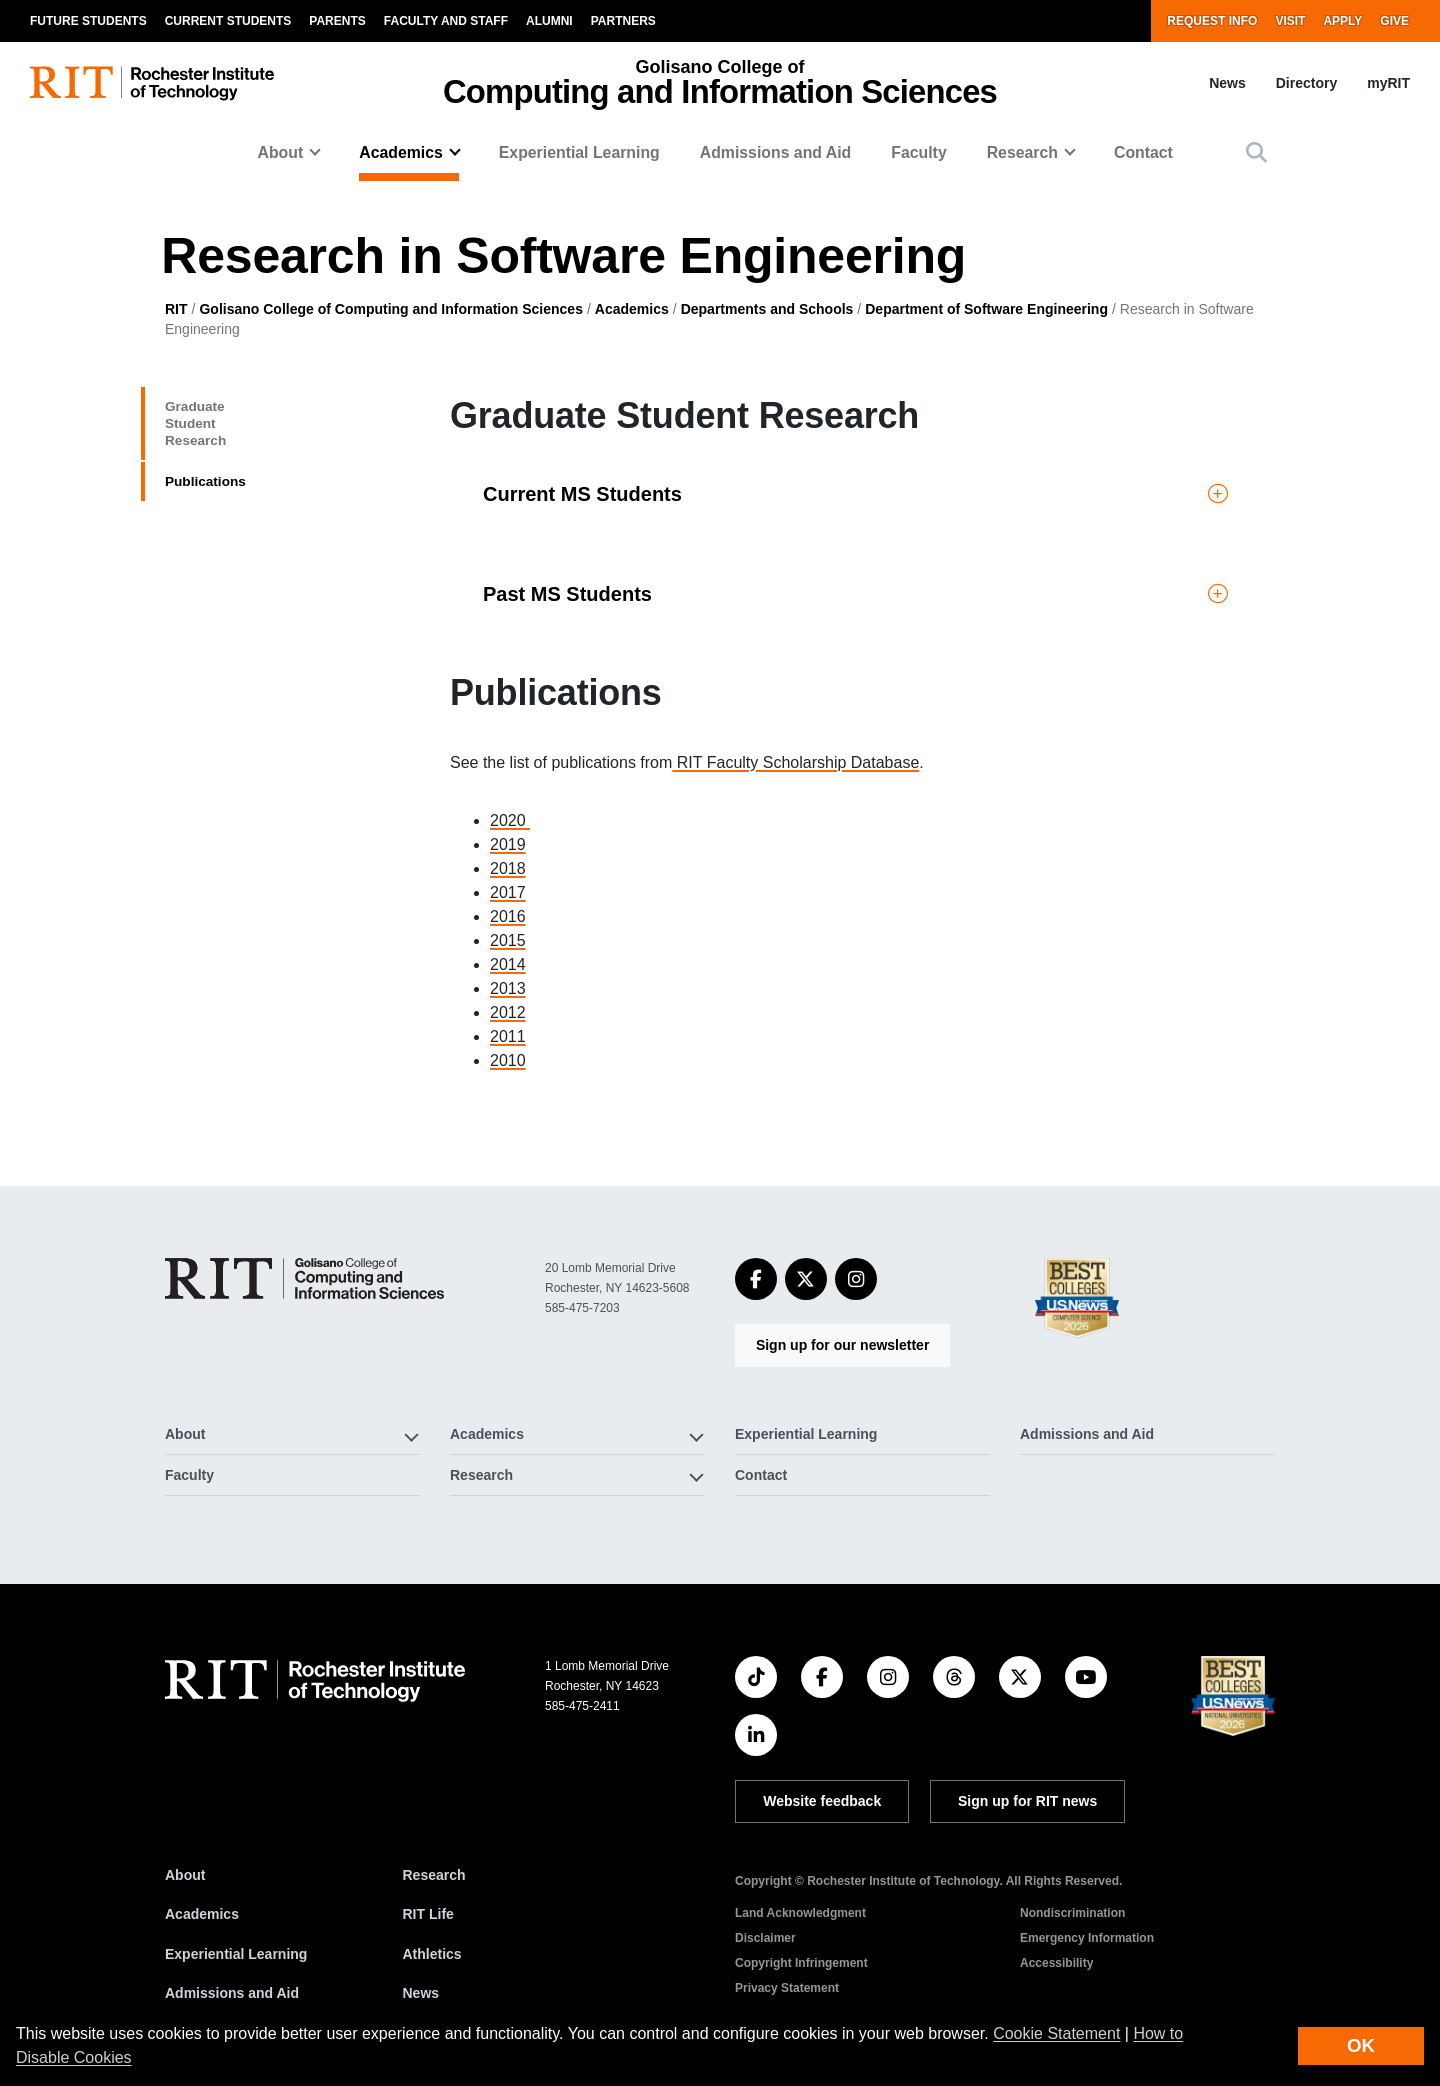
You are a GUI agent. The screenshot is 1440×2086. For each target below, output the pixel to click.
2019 (508, 844)
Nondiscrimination (1072, 1913)
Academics (632, 309)
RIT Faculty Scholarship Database (795, 762)
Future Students (88, 21)
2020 (510, 820)
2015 (508, 940)
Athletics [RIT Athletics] (432, 1954)
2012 (508, 1012)
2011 (508, 1036)
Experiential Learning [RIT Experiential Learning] (236, 1954)
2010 (508, 1060)
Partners (623, 21)
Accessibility (1056, 1963)
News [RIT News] (421, 1993)
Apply (1342, 21)
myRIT (1388, 83)
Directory (1306, 83)
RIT (176, 309)
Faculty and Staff (446, 21)
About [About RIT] (185, 1875)
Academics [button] (401, 152)
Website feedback (822, 1801)
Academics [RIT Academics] (202, 1914)
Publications (224, 485)
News (1227, 83)
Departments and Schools (767, 309)
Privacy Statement (787, 1988)
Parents (337, 21)
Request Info (1212, 21)
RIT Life (428, 1914)
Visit (1290, 21)
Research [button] (1022, 152)
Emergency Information (1087, 1938)
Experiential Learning (579, 152)
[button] (1256, 152)
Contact (1143, 152)
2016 (508, 916)
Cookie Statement (1056, 2033)
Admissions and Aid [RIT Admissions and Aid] (232, 1993)
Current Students (228, 21)
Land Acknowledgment (800, 1913)
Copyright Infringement (801, 1963)
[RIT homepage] (152, 83)
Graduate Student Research (249, 423)
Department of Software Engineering (986, 309)
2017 (508, 892)
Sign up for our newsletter (842, 1345)
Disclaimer (765, 1938)
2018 (508, 868)
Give (1394, 21)
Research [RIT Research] (434, 1875)
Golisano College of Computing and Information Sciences (390, 309)
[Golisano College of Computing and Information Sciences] (304, 1278)
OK (1361, 2045)
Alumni (549, 21)
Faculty (918, 152)
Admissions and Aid (776, 152)
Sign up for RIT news (1027, 1801)
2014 (508, 964)
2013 (508, 988)
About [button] (281, 152)
